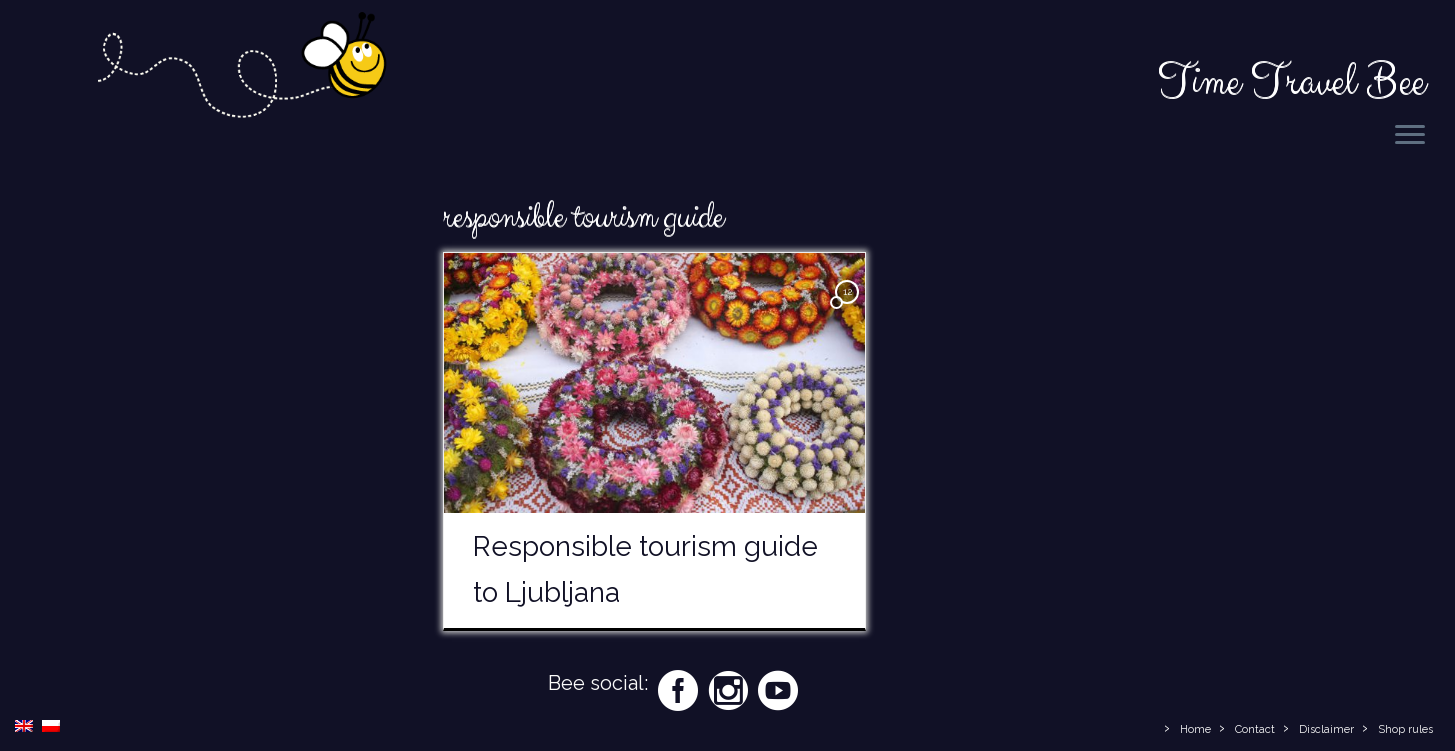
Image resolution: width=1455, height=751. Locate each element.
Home (1195, 729)
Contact (1255, 729)
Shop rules (1405, 729)
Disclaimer (1326, 729)
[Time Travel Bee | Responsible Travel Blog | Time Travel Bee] (241, 77)
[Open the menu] (1410, 136)
